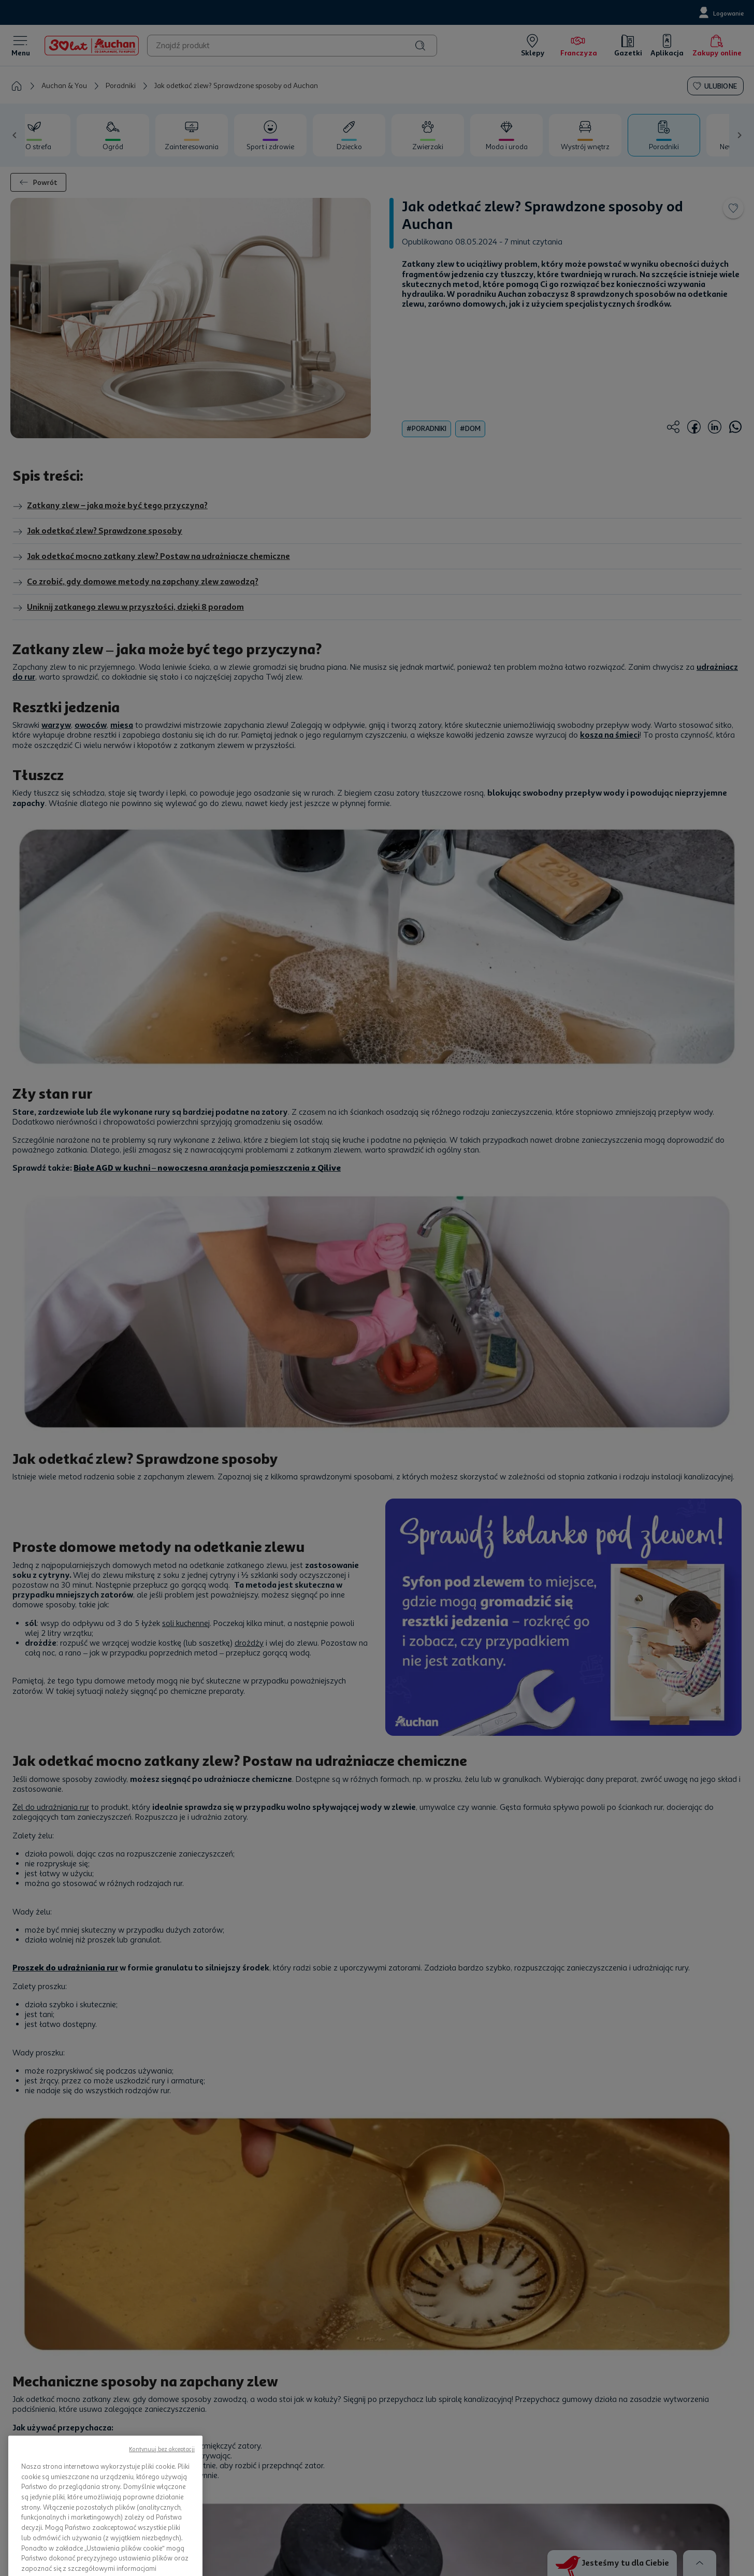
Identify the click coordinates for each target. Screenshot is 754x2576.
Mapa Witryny (278, 2456)
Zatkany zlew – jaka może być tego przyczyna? (110, 506)
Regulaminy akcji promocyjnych (444, 2422)
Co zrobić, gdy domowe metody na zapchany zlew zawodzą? (135, 582)
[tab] (113, 135)
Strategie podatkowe (427, 2507)
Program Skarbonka (150, 2439)
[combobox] (292, 45)
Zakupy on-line (142, 2388)
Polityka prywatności (427, 2388)
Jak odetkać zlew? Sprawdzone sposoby (97, 531)
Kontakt (544, 2388)
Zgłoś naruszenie (558, 2473)
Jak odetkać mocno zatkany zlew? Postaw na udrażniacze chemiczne (151, 557)
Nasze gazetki (140, 2405)
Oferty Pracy (276, 2405)
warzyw (56, 725)
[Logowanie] (720, 12)
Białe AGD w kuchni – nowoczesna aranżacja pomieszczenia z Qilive (207, 924)
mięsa (121, 725)
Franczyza (272, 2439)
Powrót (38, 182)
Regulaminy (412, 2405)
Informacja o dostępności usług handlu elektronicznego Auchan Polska (445, 2448)
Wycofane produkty (425, 2490)
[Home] (91, 45)
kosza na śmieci (610, 735)
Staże (265, 2422)
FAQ (538, 2422)
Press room (273, 2388)
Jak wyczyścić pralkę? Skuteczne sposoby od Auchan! (181, 2011)
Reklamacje (412, 2474)
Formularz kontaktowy (567, 2405)
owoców (91, 725)
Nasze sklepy (138, 2422)
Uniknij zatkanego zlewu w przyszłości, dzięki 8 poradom (128, 607)
